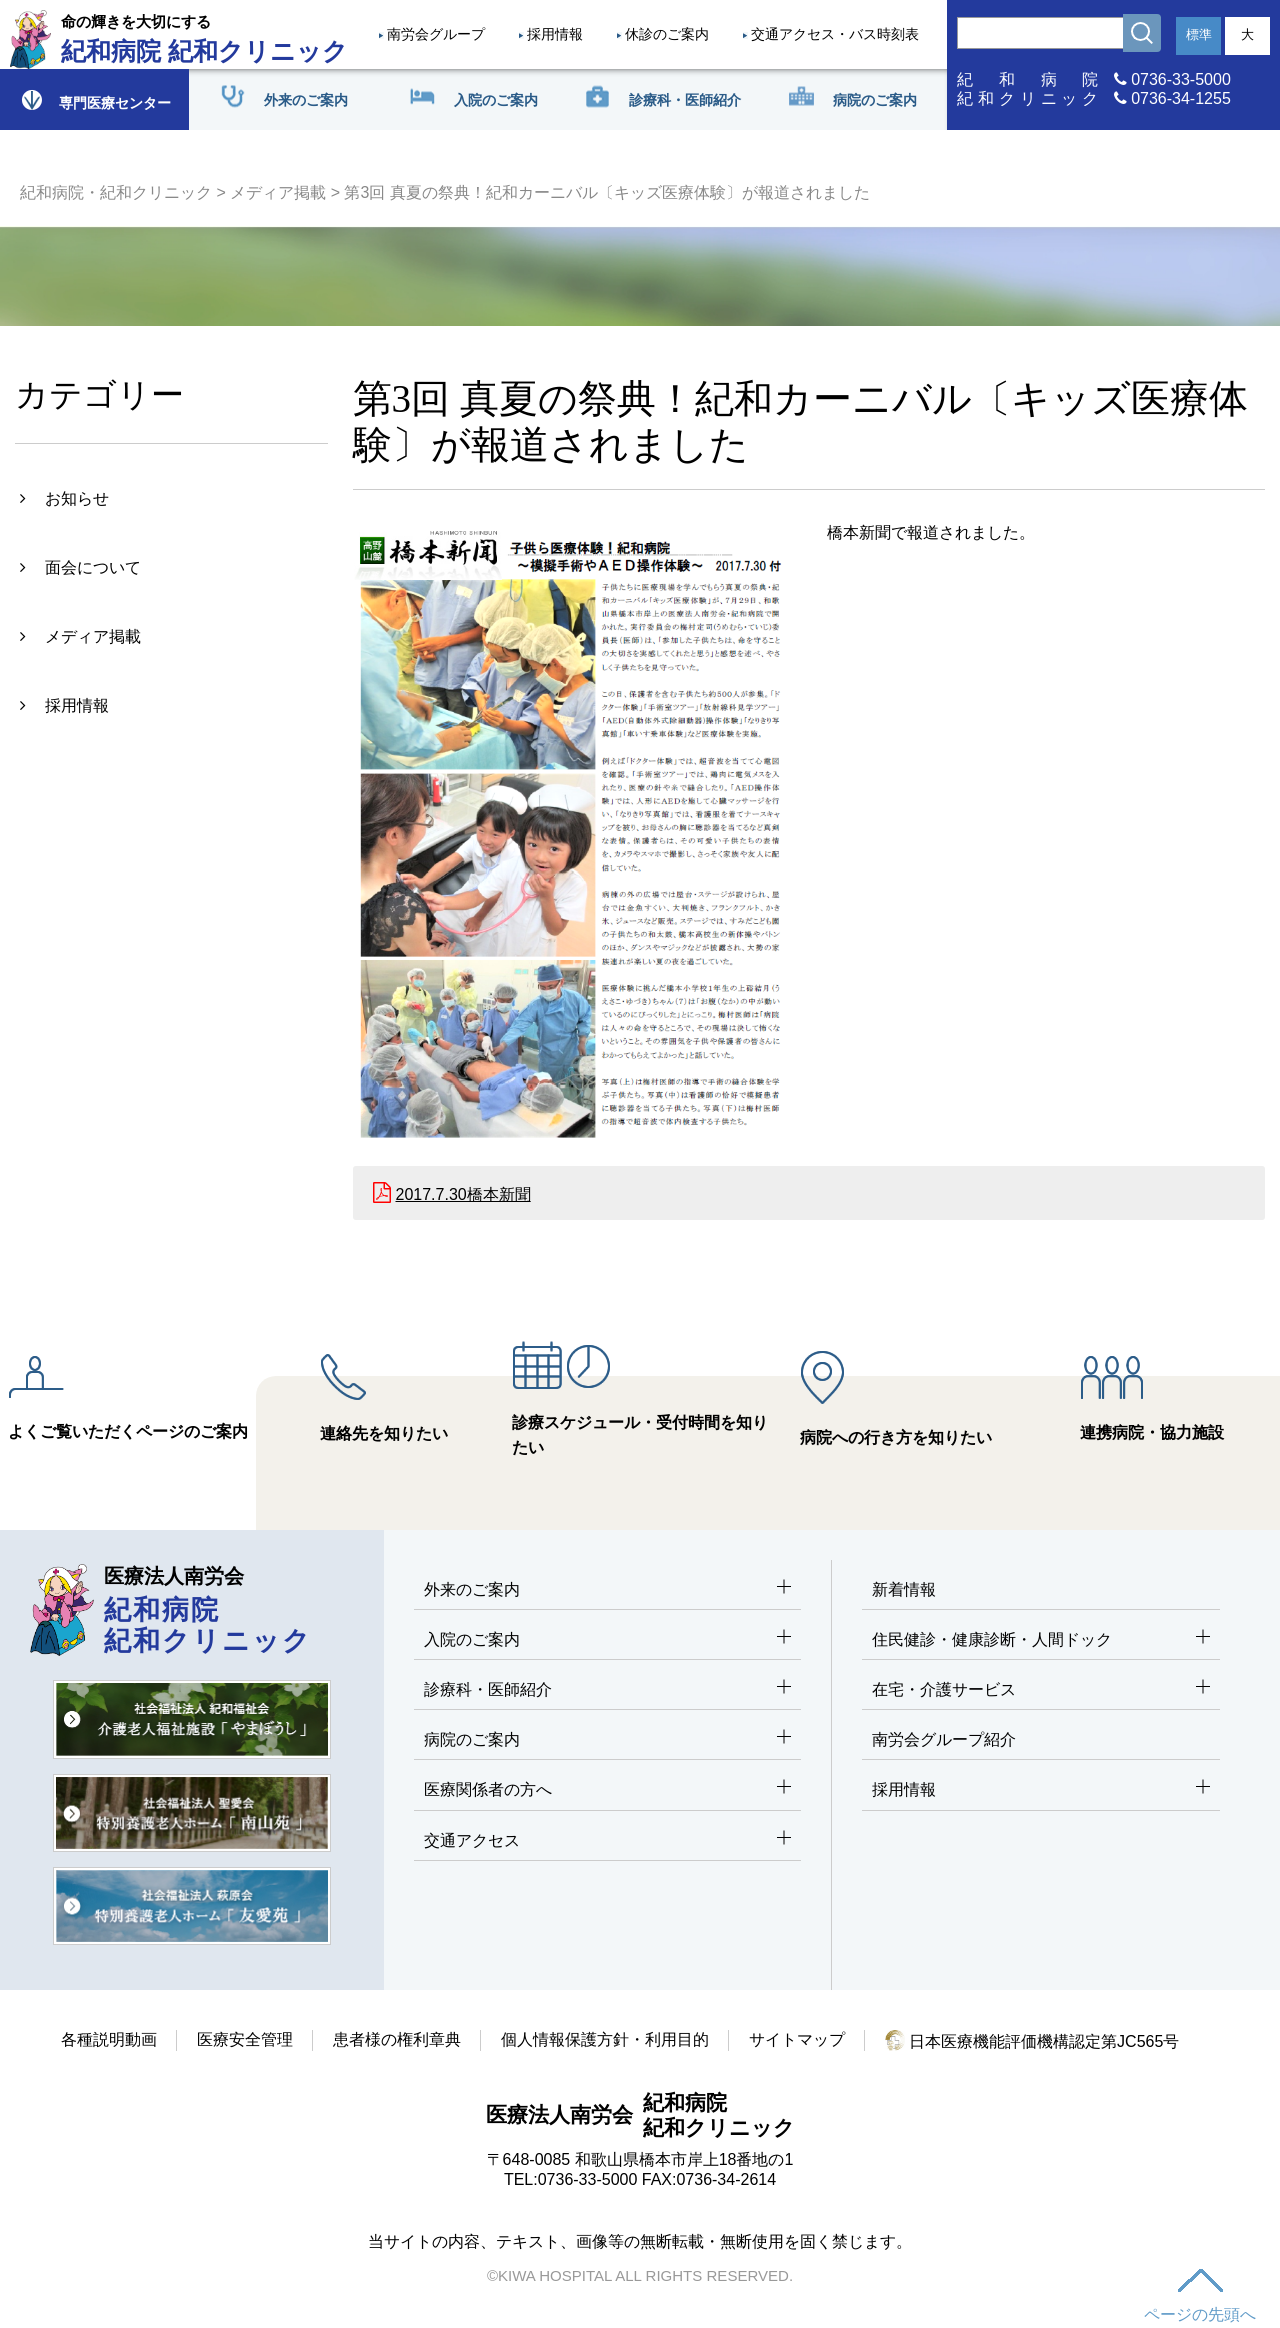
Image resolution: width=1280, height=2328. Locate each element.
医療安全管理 (245, 2039)
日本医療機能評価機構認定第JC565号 (1032, 2041)
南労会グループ (436, 34)
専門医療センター (95, 99)
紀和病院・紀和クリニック (116, 192)
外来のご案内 (607, 1590)
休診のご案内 (667, 34)
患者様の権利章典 (397, 2039)
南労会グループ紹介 (944, 1739)
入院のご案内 (607, 1640)
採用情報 (555, 34)
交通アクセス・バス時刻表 (835, 34)
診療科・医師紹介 (607, 1690)
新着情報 (904, 1589)
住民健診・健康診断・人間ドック (1041, 1640)
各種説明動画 (109, 2039)
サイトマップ (797, 2039)
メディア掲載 (278, 192)
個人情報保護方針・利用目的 (605, 2039)
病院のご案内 (607, 1740)
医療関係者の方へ (607, 1790)
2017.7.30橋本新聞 (463, 1194)
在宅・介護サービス (1041, 1690)
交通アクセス (607, 1841)
